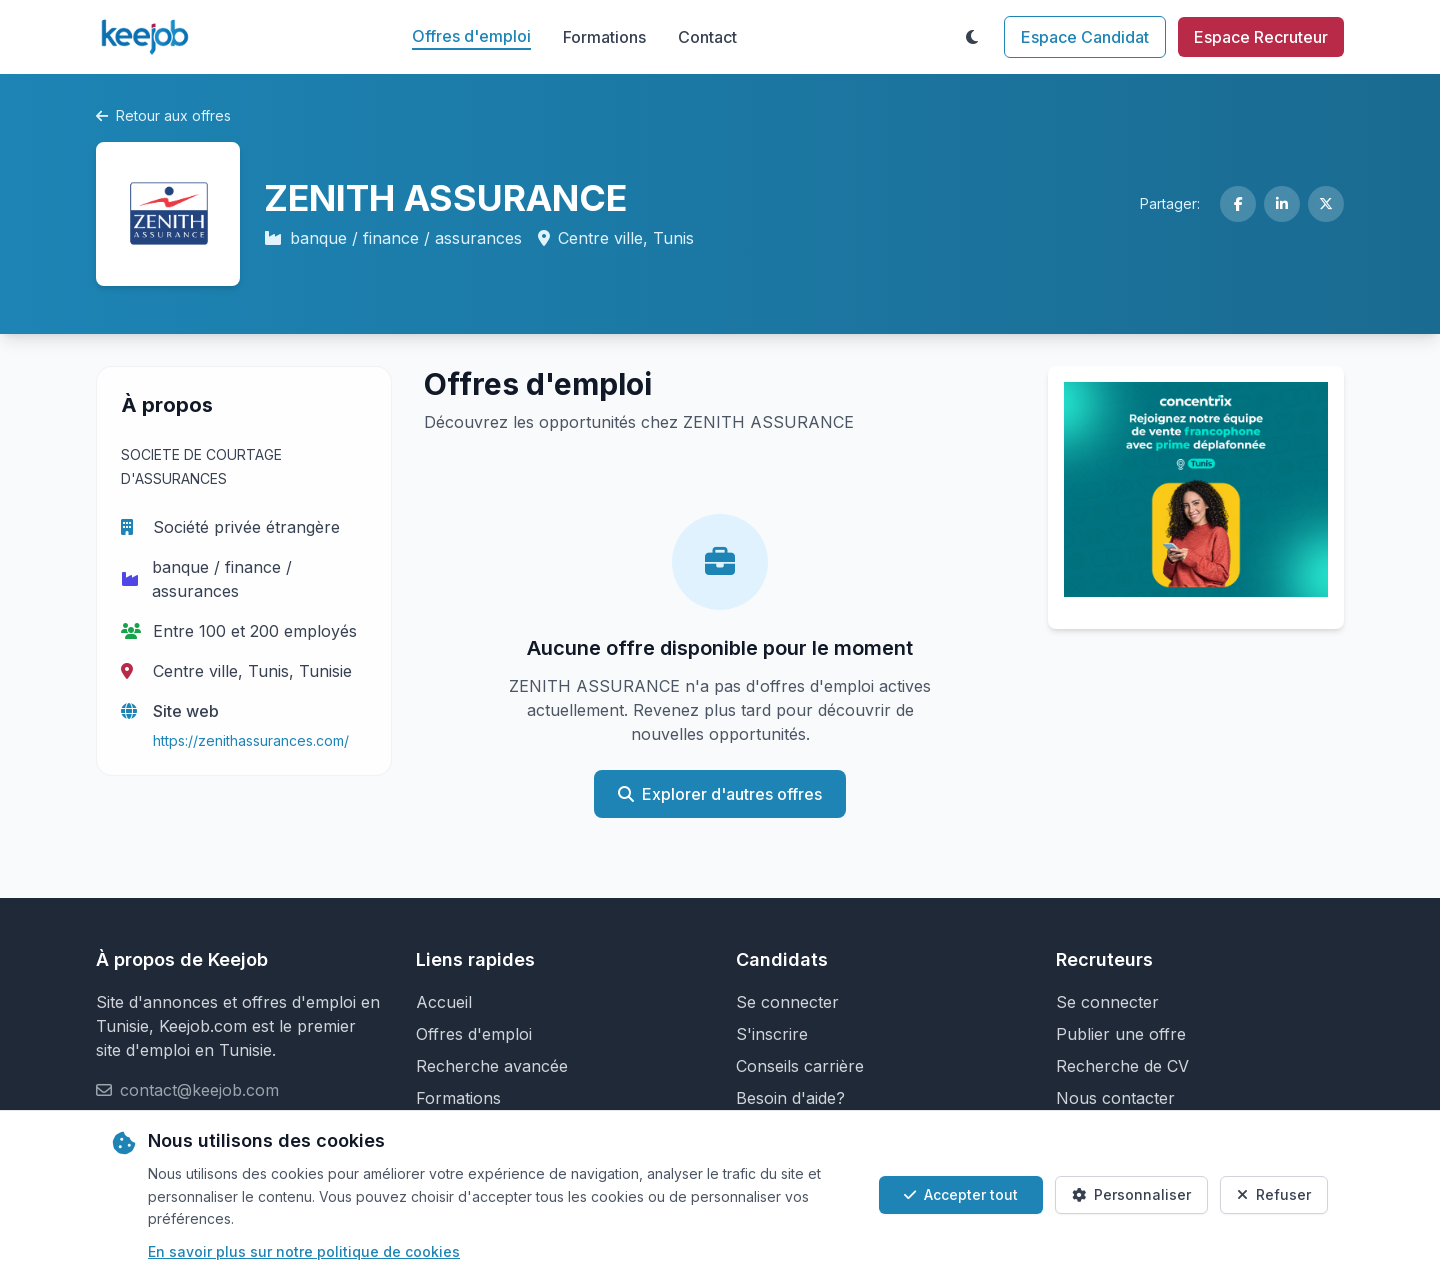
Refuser (1274, 1194)
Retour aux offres (163, 115)
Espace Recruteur (1261, 37)
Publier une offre (1121, 1034)
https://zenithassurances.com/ (251, 740)
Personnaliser (1131, 1194)
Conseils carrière (800, 1066)
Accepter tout (961, 1194)
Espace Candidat (1085, 37)
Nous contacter (1115, 1098)
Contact (707, 37)
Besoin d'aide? (790, 1098)
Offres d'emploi (471, 36)
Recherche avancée (492, 1066)
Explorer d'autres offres (720, 794)
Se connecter (787, 1002)
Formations (604, 37)
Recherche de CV (1122, 1066)
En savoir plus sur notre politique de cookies (304, 1251)
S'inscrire (772, 1034)
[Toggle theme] (972, 37)
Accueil (444, 1002)
